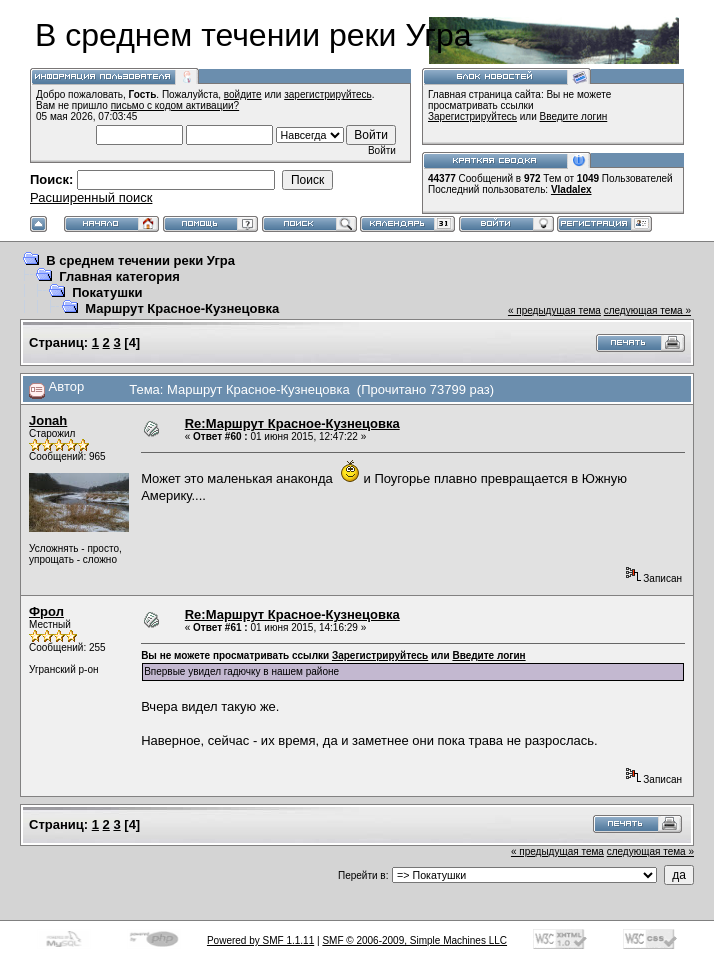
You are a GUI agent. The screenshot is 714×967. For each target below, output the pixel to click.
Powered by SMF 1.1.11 (260, 940)
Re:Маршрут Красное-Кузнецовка (292, 423)
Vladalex (571, 189)
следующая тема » (647, 310)
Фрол (46, 611)
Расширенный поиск (91, 197)
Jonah (48, 420)
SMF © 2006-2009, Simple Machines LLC (414, 940)
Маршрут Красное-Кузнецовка (182, 308)
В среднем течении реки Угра (140, 260)
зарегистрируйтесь (328, 94)
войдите (243, 94)
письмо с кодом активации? (175, 105)
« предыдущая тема (554, 310)
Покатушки (107, 292)
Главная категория (119, 276)
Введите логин (574, 116)
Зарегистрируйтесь (472, 116)
